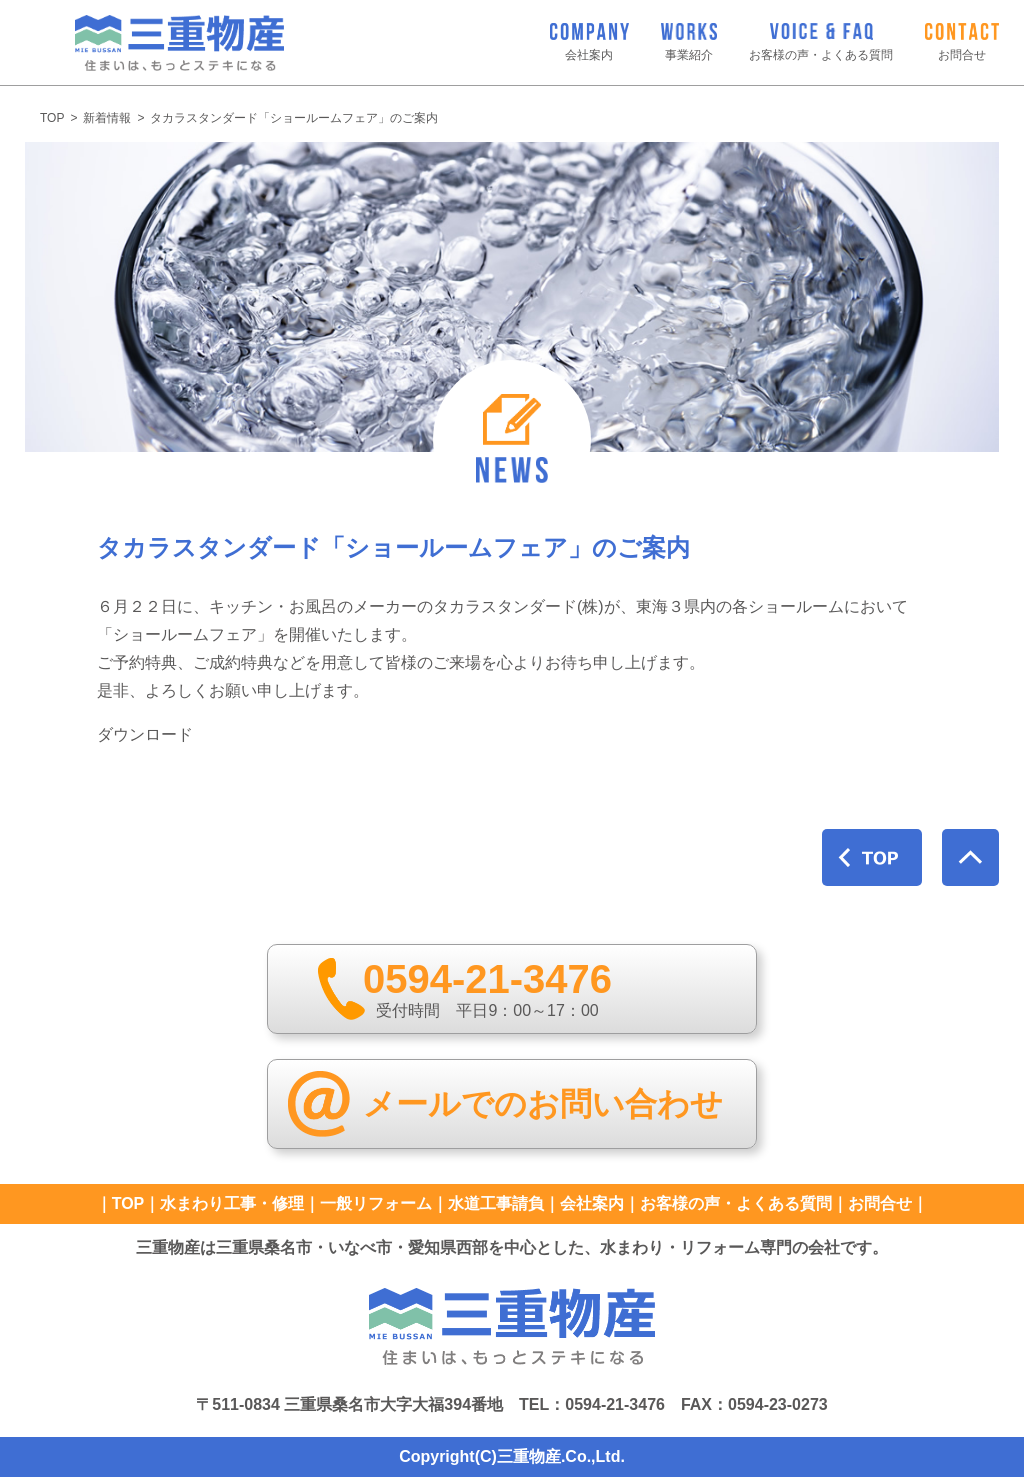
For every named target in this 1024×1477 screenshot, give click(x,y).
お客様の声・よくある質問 (736, 1203)
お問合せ (880, 1203)
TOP (52, 118)
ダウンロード (145, 734)
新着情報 (107, 118)
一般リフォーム (376, 1203)
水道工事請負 (496, 1203)
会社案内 (592, 1203)
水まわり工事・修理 (232, 1203)
